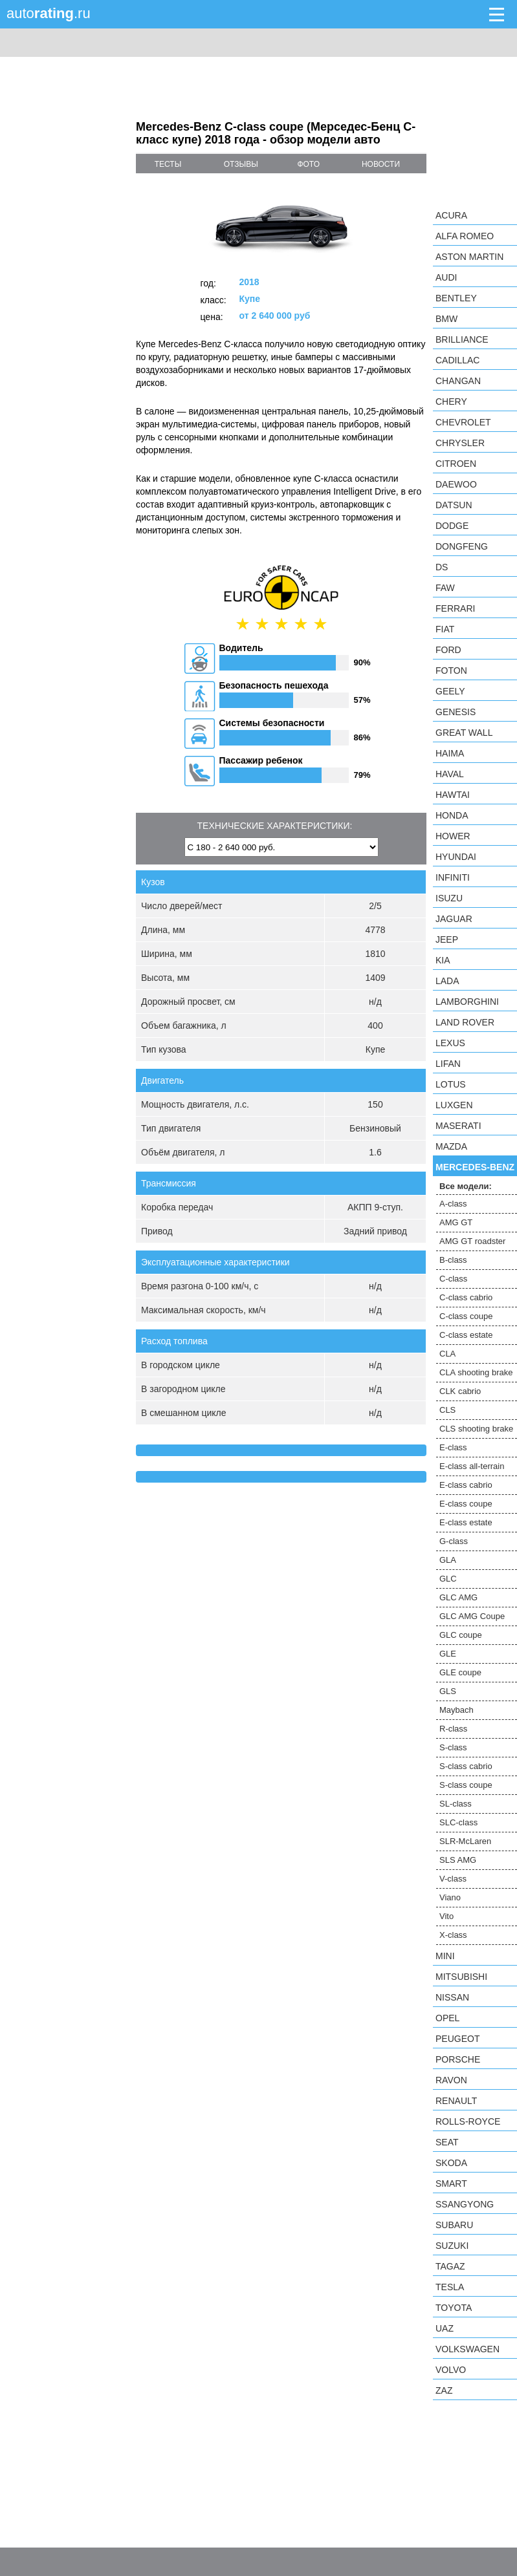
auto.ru (48, 13)
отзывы (241, 164)
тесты (168, 164)
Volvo (450, 2370)
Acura (451, 215)
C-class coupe (465, 1316)
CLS (447, 1410)
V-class (453, 1879)
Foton (451, 670)
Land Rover (464, 1022)
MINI (445, 1956)
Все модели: (465, 1186)
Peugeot (457, 2039)
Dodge (451, 526)
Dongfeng (461, 546)
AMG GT (455, 1222)
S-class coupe (465, 1785)
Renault (456, 2101)
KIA (442, 960)
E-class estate (465, 1522)
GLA (447, 1560)
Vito (446, 1916)
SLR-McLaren (465, 1841)
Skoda (451, 2163)
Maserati (458, 1126)
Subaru (454, 2225)
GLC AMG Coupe (472, 1616)
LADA (447, 981)
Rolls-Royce (467, 2121)
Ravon (451, 2080)
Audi (446, 277)
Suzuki (451, 2245)
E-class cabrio (465, 1485)
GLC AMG (458, 1597)
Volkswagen (467, 2349)
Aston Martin (469, 257)
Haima (449, 753)
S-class (453, 1747)
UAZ (444, 2328)
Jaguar (453, 919)
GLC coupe (460, 1635)
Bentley (456, 298)
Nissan (452, 1997)
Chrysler (460, 443)
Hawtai (452, 794)
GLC (448, 1578)
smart (451, 2183)
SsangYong (464, 2204)
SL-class (455, 1804)
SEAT (447, 2142)
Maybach (456, 1710)
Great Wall (463, 732)
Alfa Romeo (464, 236)
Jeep (446, 939)
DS (441, 567)
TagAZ (450, 2266)
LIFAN (448, 1063)
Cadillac (457, 360)
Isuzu (449, 898)
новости (381, 164)
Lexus (450, 1043)
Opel (447, 2018)
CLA (447, 1353)
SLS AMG (457, 1860)
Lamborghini (467, 1001)
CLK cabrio (460, 1391)
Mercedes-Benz (474, 1167)
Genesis (455, 712)
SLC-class (458, 1822)
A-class (453, 1203)
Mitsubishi (461, 1976)
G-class (453, 1541)
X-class (453, 1935)
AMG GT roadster (472, 1241)
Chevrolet (463, 422)
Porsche (457, 2059)
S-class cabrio (465, 1766)
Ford (448, 650)
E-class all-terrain (471, 1466)
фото (308, 164)
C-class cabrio (465, 1297)
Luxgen (454, 1105)
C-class (453, 1278)
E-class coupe (465, 1503)
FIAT (444, 629)
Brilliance (462, 339)
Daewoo (456, 484)
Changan (458, 381)
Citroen (455, 463)
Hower (452, 836)
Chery (451, 401)
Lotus (450, 1084)
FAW (445, 588)
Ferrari (455, 608)
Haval (449, 774)
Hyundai (455, 857)
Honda (451, 815)
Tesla (449, 2287)
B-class (453, 1260)
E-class (453, 1447)
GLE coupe (460, 1672)
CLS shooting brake (476, 1428)
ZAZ (443, 2390)
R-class (453, 1728)
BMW (446, 319)
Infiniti (452, 877)
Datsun (453, 505)
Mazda (451, 1146)
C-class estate (465, 1335)
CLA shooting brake (475, 1372)
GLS (447, 1691)
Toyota (453, 2307)
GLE (447, 1653)
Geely (450, 691)
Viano (450, 1897)
